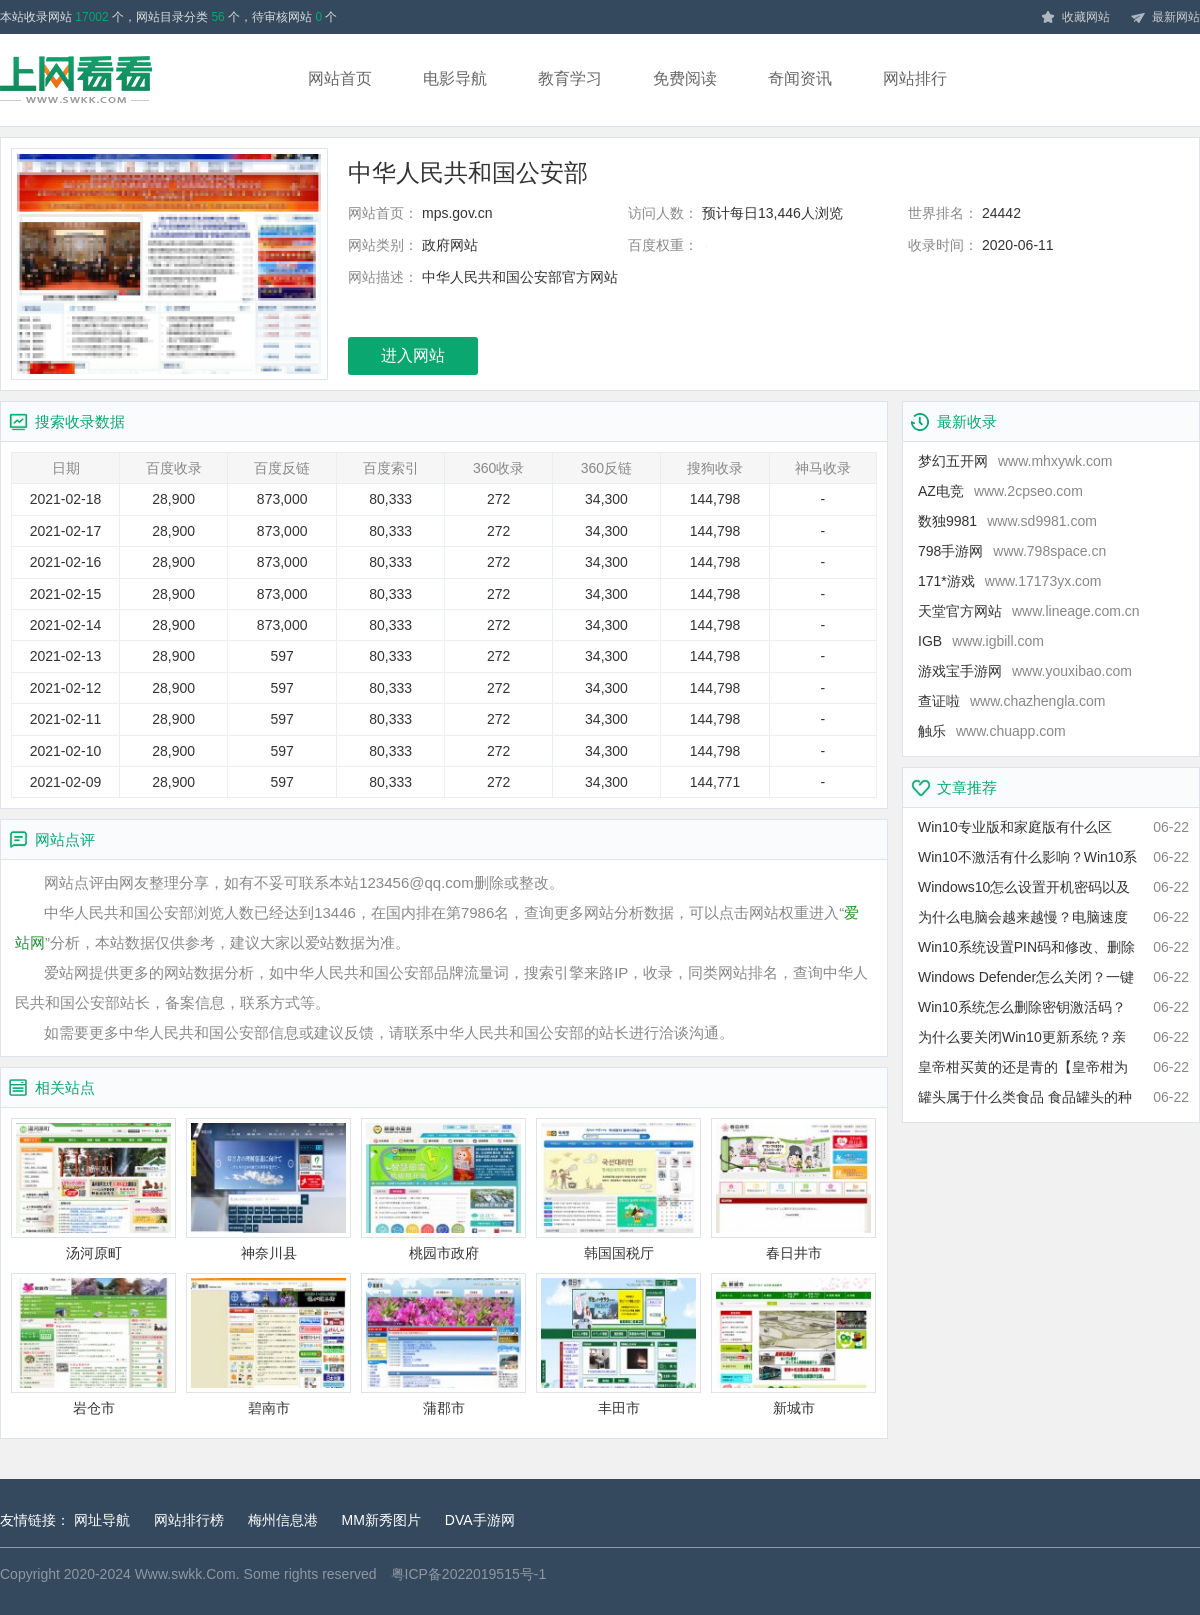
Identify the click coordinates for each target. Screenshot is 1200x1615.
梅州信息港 (283, 1520)
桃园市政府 (443, 1189)
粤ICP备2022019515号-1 (469, 1574)
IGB (981, 641)
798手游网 (1012, 551)
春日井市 (793, 1189)
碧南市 (268, 1344)
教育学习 (570, 78)
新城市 (793, 1344)
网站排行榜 (189, 1520)
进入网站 (413, 355)
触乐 (992, 731)
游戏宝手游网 (1025, 671)
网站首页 (340, 78)
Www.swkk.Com (185, 1574)
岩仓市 (93, 1344)
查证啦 (1011, 701)
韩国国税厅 (618, 1189)
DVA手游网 (480, 1520)
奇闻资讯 (800, 78)
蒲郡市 (443, 1344)
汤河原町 (93, 1189)
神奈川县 (268, 1189)
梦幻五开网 (1015, 461)
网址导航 (102, 1520)
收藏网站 (1075, 18)
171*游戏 (1010, 581)
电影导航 (455, 78)
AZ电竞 (1000, 491)
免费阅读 (685, 78)
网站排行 (915, 78)
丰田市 (618, 1344)
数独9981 (1007, 521)
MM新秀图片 (381, 1520)
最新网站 (1165, 18)
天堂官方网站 (1029, 611)
